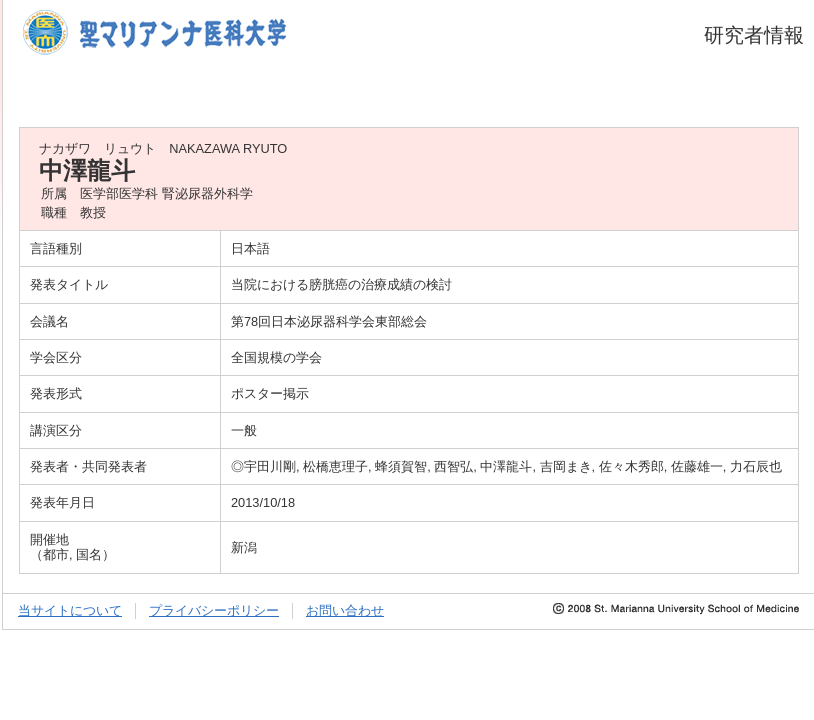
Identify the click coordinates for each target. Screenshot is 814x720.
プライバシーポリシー (214, 610)
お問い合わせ (345, 610)
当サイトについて (70, 610)
